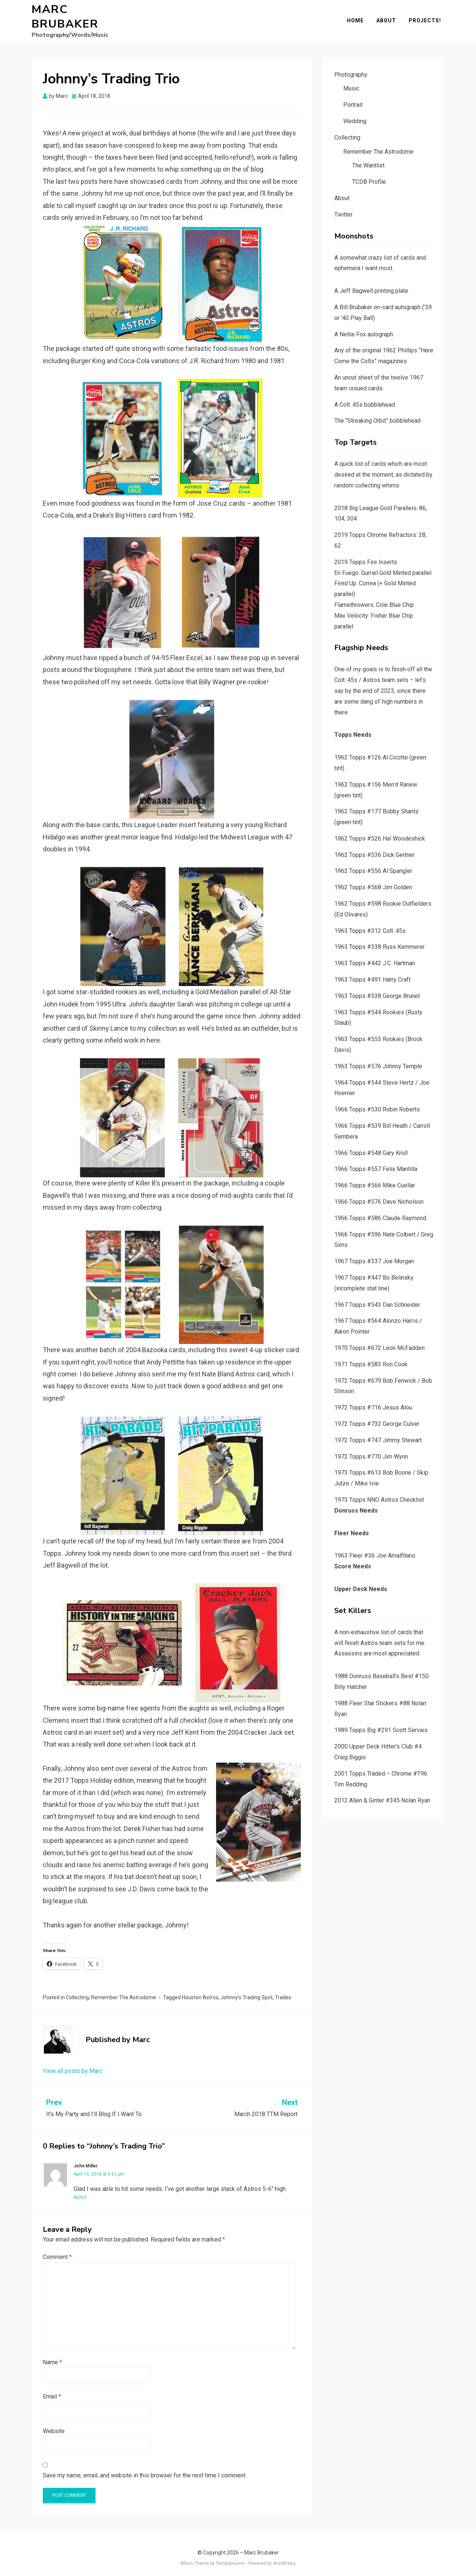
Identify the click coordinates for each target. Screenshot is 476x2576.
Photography (350, 66)
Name (52, 2354)
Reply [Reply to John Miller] (80, 2189)
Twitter (343, 206)
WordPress (284, 2555)
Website (54, 2422)
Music (351, 80)
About (389, 16)
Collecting (77, 1989)
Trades (283, 1989)
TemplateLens (230, 2555)
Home (358, 16)
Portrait (353, 96)
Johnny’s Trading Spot (247, 1989)
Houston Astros (200, 1989)
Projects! (428, 16)
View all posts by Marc (72, 2062)
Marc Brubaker (85, 12)
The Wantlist (368, 157)
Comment (57, 2248)
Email (52, 2388)
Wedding (354, 112)
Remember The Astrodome (123, 1989)
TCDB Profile (369, 173)
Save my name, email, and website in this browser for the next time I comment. (145, 2467)
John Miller (86, 2157)
